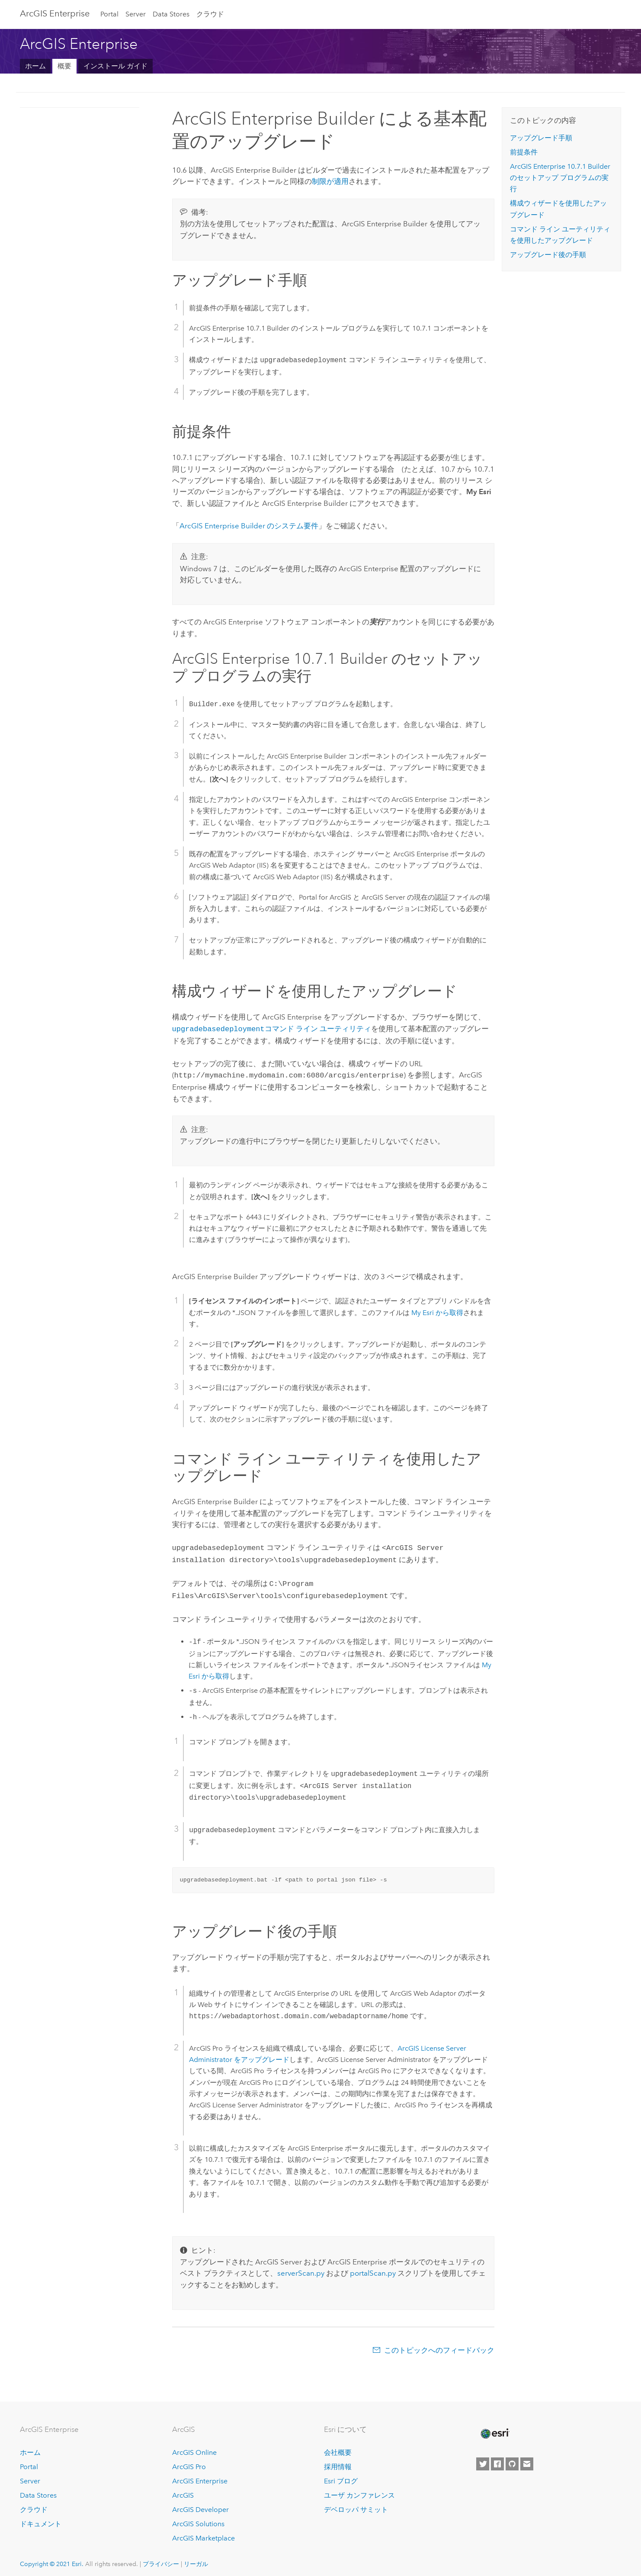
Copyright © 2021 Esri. (51, 2558)
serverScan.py (300, 2268)
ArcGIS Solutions (198, 2519)
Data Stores (171, 14)
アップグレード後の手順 (548, 255)
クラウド (210, 14)
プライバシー (161, 2558)
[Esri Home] (494, 2428)
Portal (109, 14)
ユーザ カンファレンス (359, 2490)
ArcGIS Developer (200, 2504)
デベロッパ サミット (356, 2504)
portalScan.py (373, 2268)
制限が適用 (330, 181)
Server (135, 14)
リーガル (196, 2558)
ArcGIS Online (194, 2448)
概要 (64, 66)
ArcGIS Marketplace (203, 2533)
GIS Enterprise (55, 13)
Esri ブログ (341, 2476)
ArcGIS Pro (189, 2461)
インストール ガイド (115, 66)
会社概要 (338, 2448)
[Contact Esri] (526, 2459)
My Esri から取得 (437, 1311)
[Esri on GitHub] (512, 2459)
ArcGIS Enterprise (200, 2476)
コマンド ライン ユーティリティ (271, 1028)
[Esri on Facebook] (497, 2459)
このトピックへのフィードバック (439, 2345)
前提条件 (524, 152)
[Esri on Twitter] (482, 2459)
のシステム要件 (248, 525)
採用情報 (338, 2461)
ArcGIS (183, 2490)
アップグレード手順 (541, 138)
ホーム (35, 66)
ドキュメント (40, 2519)
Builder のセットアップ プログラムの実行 (560, 177)
